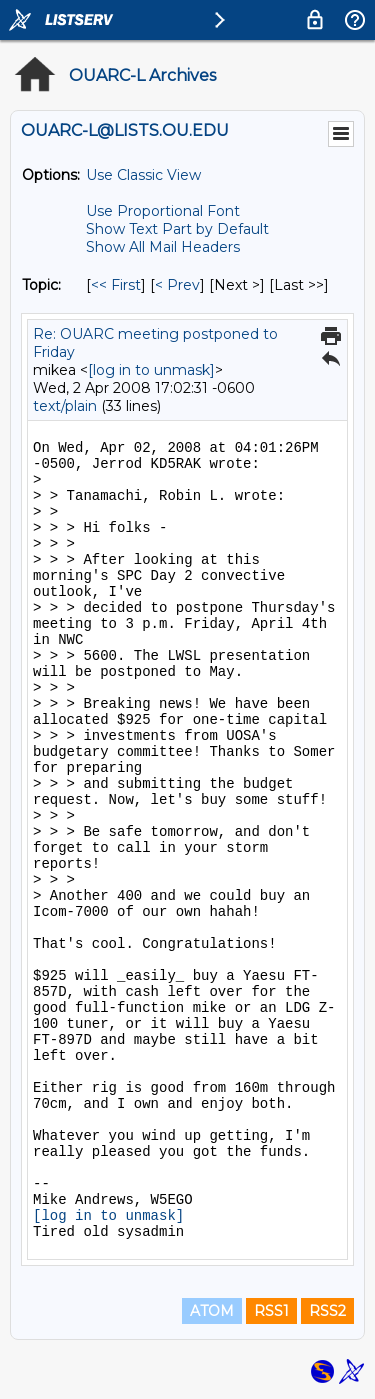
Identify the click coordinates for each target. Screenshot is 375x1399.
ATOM (212, 1311)
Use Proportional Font (163, 211)
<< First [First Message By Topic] (116, 285)
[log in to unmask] (151, 370)
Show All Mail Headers (163, 247)
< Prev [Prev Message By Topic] (177, 285)
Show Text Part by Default (177, 229)
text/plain (65, 406)
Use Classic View (143, 175)
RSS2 (327, 1311)
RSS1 (271, 1311)
